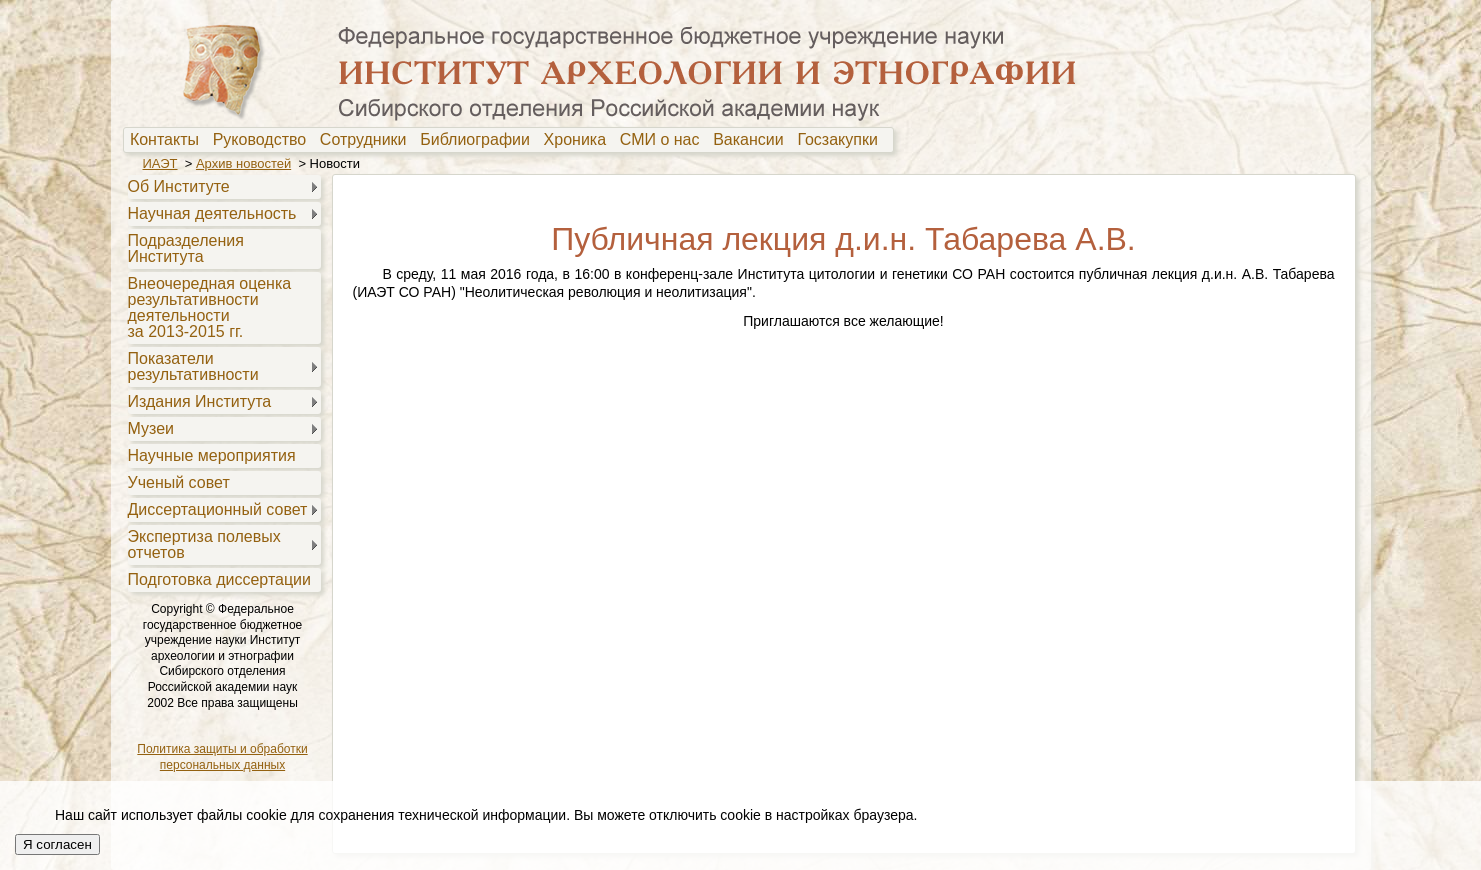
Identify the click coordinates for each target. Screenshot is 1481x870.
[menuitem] (169, 140)
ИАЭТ (160, 163)
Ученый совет (179, 482)
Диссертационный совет (218, 509)
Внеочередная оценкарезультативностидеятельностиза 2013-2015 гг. (210, 307)
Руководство (264, 140)
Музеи (151, 428)
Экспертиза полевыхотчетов (204, 544)
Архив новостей (243, 163)
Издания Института (200, 401)
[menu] (222, 382)
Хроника (579, 140)
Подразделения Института (186, 248)
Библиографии (479, 140)
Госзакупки (841, 140)
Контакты (169, 140)
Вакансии (752, 140)
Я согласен (57, 844)
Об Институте (179, 186)
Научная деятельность (212, 213)
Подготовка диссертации (219, 579)
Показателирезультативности (193, 366)
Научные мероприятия (212, 455)
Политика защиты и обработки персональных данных (222, 757)
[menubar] (509, 140)
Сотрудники (368, 140)
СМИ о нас (664, 140)
